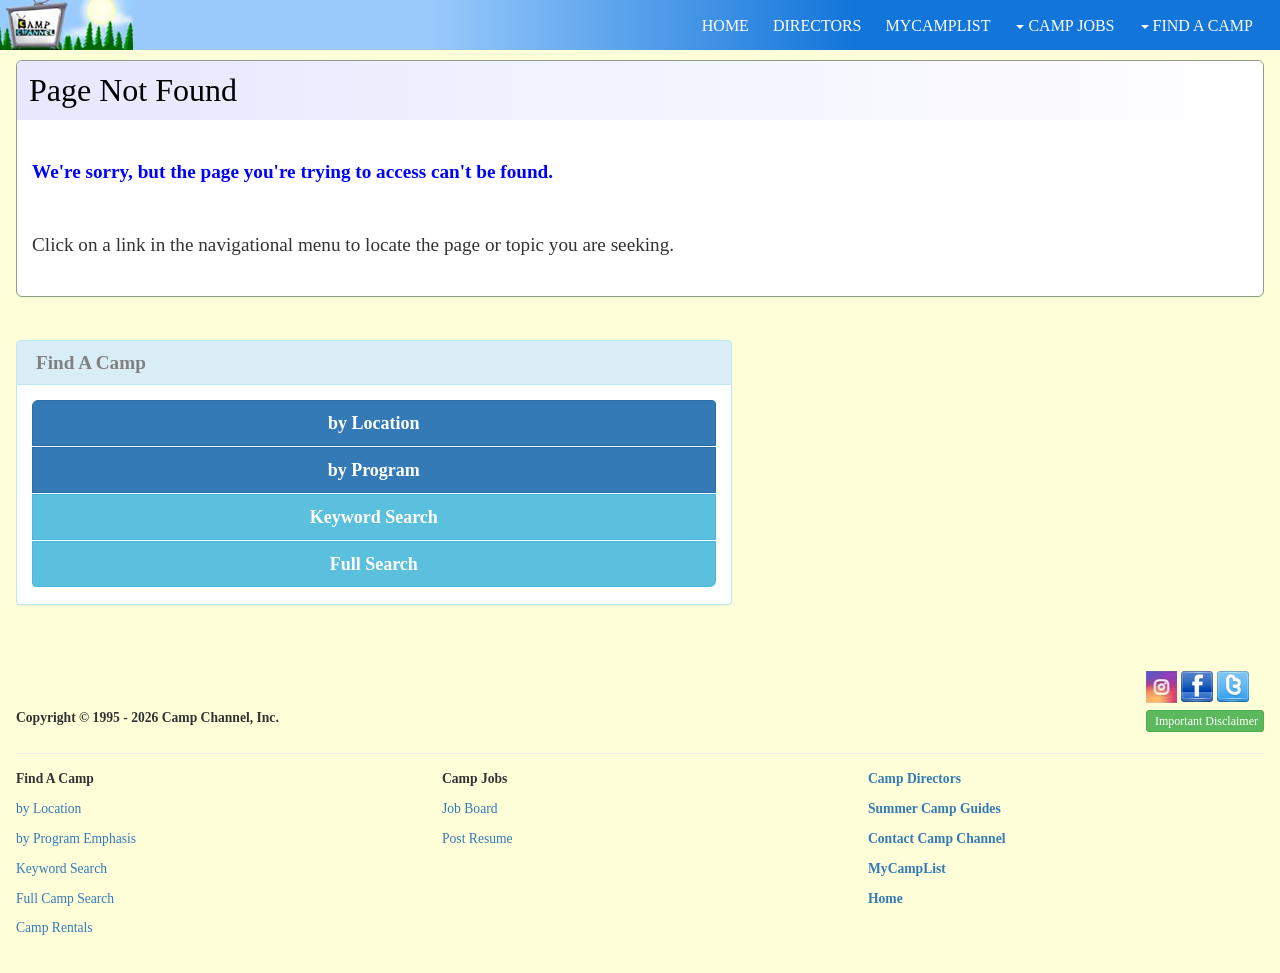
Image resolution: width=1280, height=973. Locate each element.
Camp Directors (914, 778)
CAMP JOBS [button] (1065, 25)
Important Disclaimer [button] (1206, 721)
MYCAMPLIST (938, 25)
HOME (725, 25)
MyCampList (907, 868)
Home (885, 898)
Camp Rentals (54, 927)
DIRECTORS (817, 25)
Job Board (470, 808)
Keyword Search (61, 868)
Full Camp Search (65, 898)
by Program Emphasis (76, 838)
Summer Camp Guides (934, 808)
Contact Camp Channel (936, 838)
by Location (48, 808)
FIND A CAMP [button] (1197, 25)
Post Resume (477, 838)
